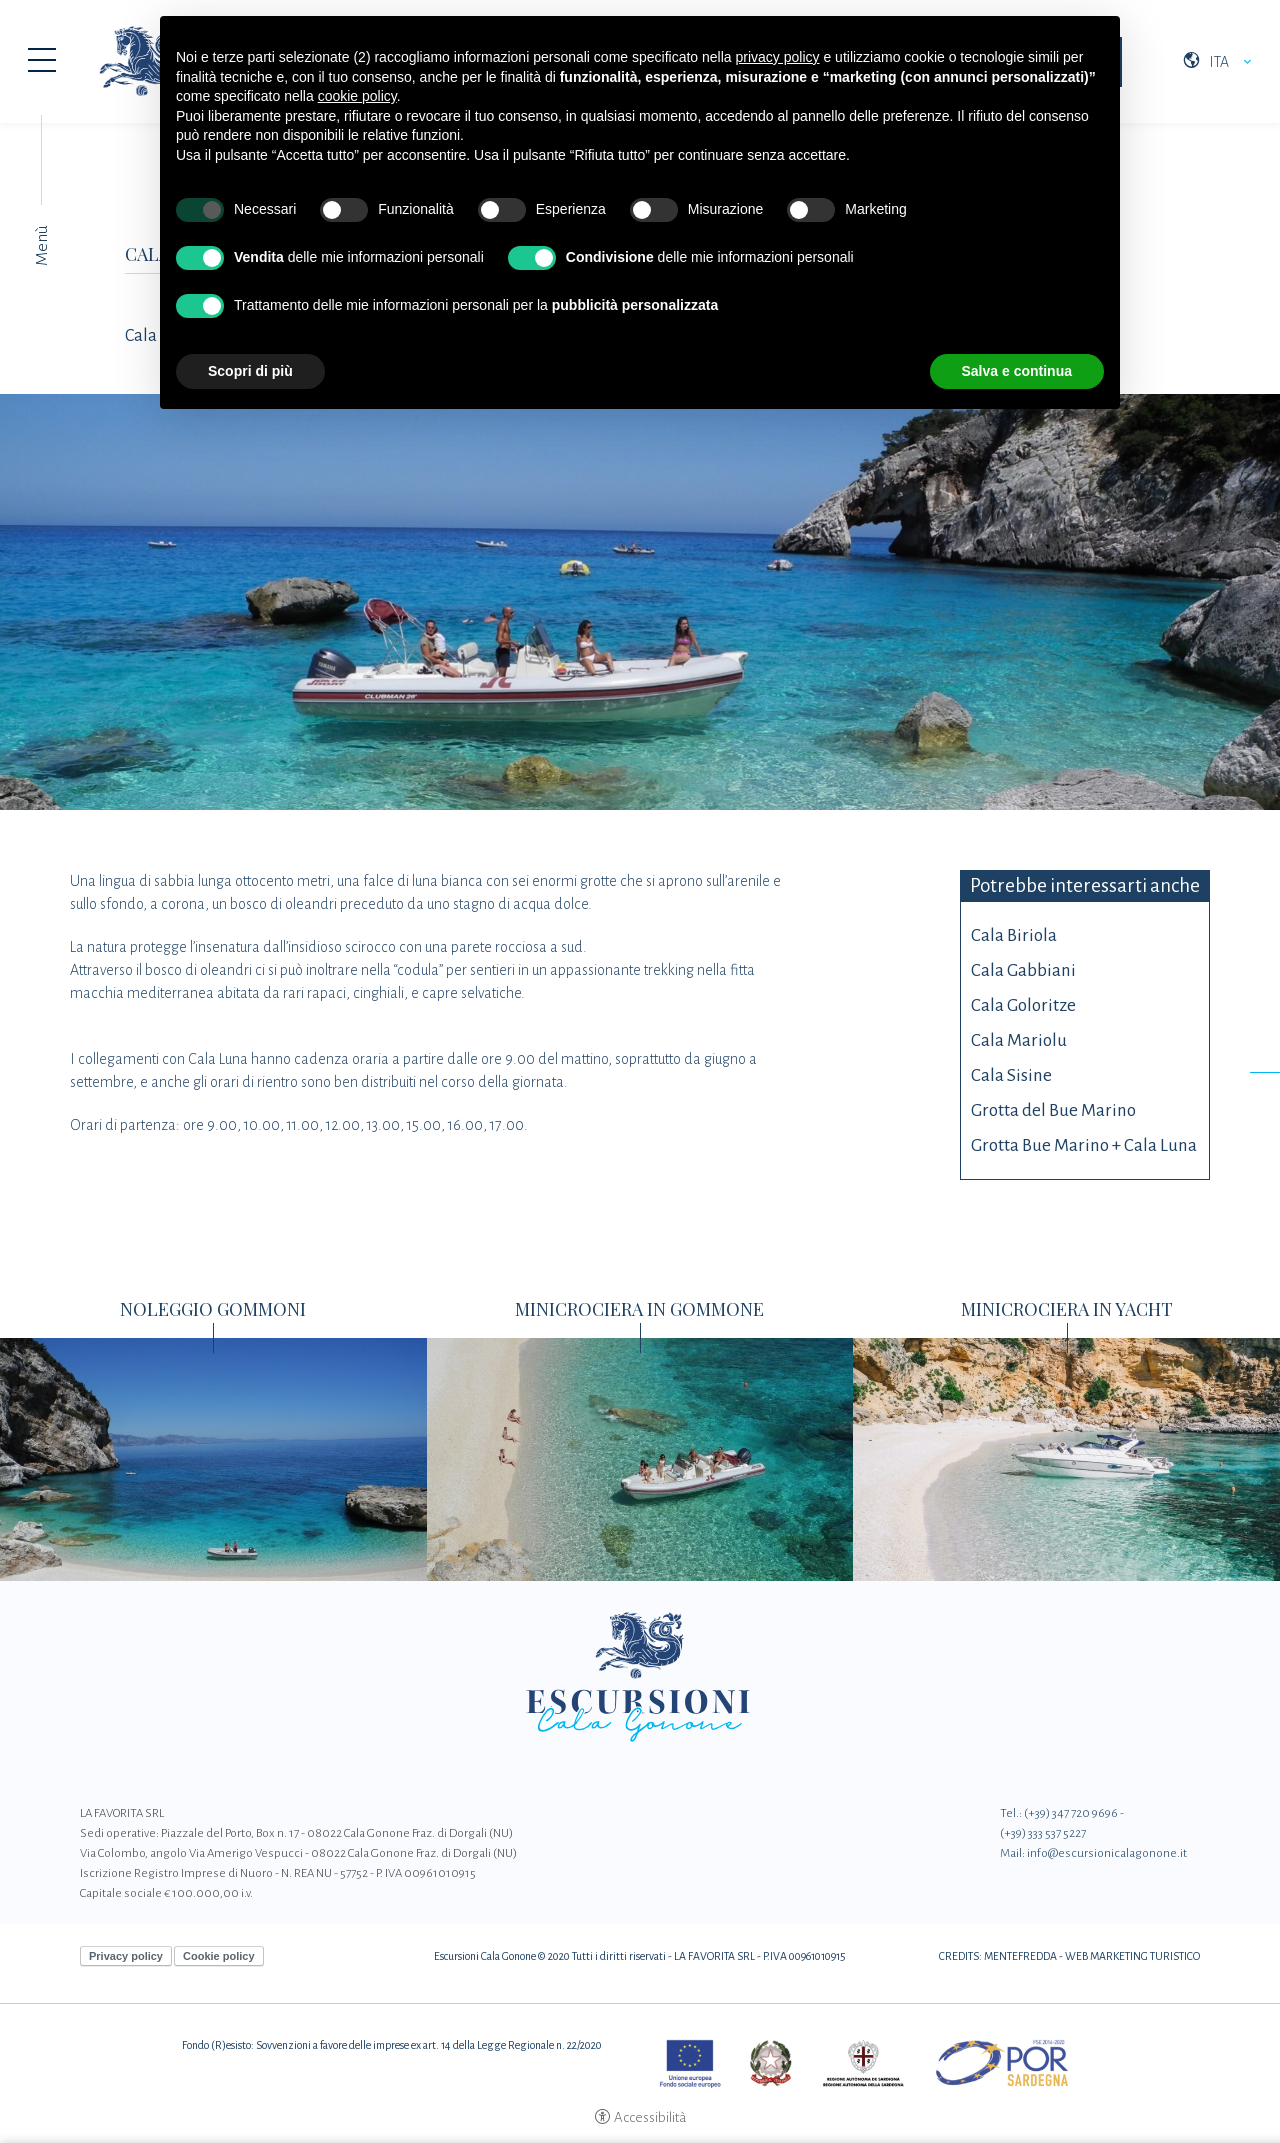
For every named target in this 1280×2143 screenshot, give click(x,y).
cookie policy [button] (357, 96)
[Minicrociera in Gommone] (640, 1458)
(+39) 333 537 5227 (1043, 1833)
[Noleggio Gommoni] (213, 1458)
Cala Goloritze (1023, 1005)
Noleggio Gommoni (213, 1309)
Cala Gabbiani (1023, 970)
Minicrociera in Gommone (639, 1309)
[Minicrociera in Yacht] (1066, 1458)
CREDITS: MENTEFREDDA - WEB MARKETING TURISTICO (1069, 1956)
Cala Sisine (1011, 1075)
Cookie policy (219, 1956)
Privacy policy (126, 1956)
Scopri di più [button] (250, 371)
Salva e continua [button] (1017, 371)
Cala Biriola (1014, 935)
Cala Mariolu (1019, 1040)
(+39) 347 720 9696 (1071, 1813)
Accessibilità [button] (650, 2117)
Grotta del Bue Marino (1053, 1110)
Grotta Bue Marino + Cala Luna (1084, 1145)
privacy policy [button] (778, 57)
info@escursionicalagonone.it (1107, 1853)
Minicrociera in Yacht (1067, 1309)
